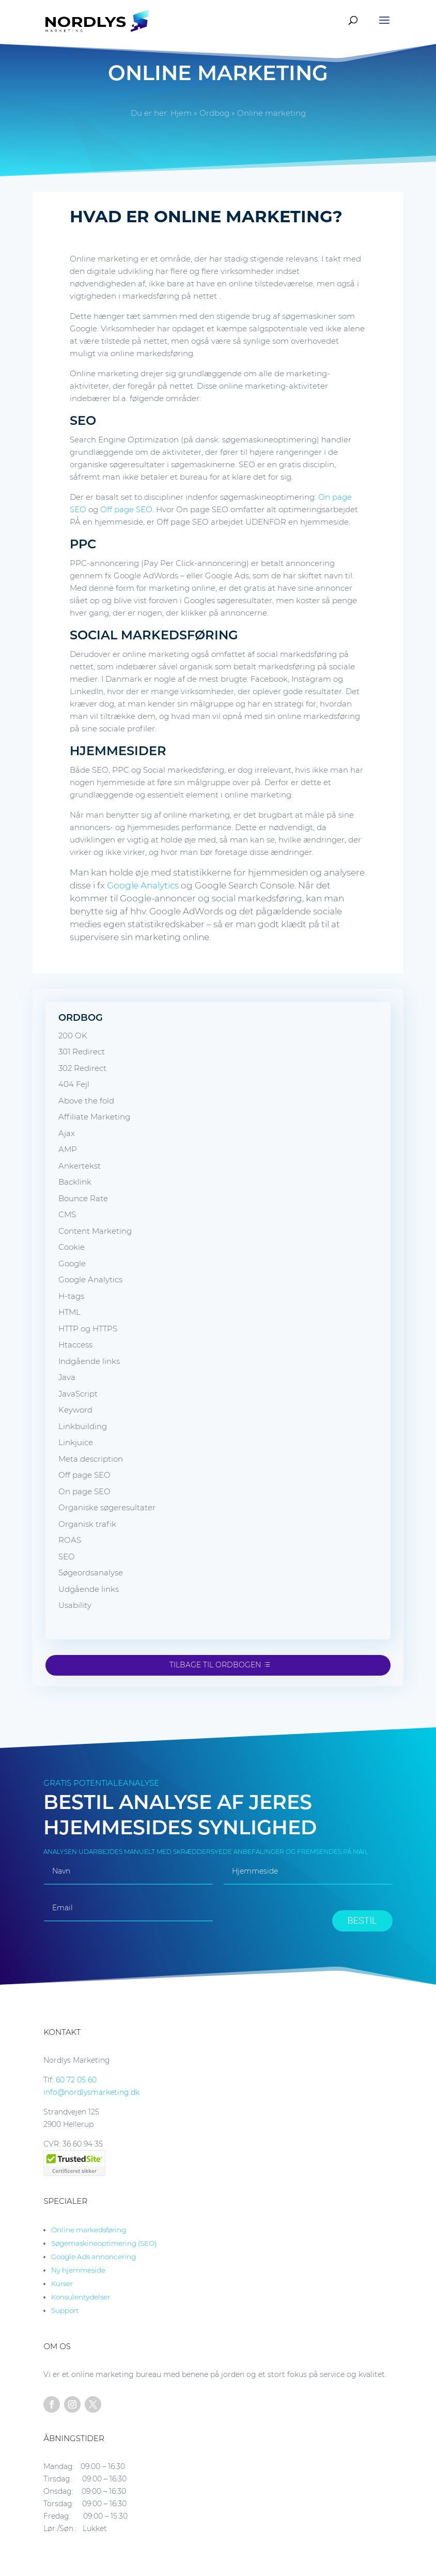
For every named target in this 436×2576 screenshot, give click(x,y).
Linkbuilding (82, 1426)
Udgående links (88, 1589)
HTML (69, 1312)
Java (66, 1377)
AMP (67, 1149)
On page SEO (84, 1491)
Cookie (71, 1247)
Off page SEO (126, 509)
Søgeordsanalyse (90, 1572)
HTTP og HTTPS (87, 1328)
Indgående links (89, 1361)
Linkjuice (75, 1442)
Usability (74, 1605)
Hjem (181, 113)
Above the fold (86, 1101)
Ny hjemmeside (78, 2270)
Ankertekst (79, 1166)
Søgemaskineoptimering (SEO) (104, 2243)
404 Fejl (73, 1084)
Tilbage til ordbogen (215, 1664)
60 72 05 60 (76, 2079)
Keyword (75, 1410)
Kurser (62, 2283)
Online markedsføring (88, 2230)
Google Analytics (143, 885)
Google (72, 1263)
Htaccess (75, 1345)
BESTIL (362, 1920)
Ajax (66, 1133)
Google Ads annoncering (93, 2256)
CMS (67, 1214)
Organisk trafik (87, 1524)
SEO (66, 1556)
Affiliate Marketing (94, 1117)
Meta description (90, 1459)
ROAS (69, 1540)
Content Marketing (95, 1231)
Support (65, 2310)
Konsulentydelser (80, 2297)
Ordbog (214, 113)
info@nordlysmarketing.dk (91, 2092)
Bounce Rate (83, 1198)
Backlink (74, 1182)
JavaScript (78, 1394)
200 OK (72, 1035)
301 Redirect (81, 1051)
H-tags (71, 1296)
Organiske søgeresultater (106, 1507)
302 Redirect (82, 1068)
